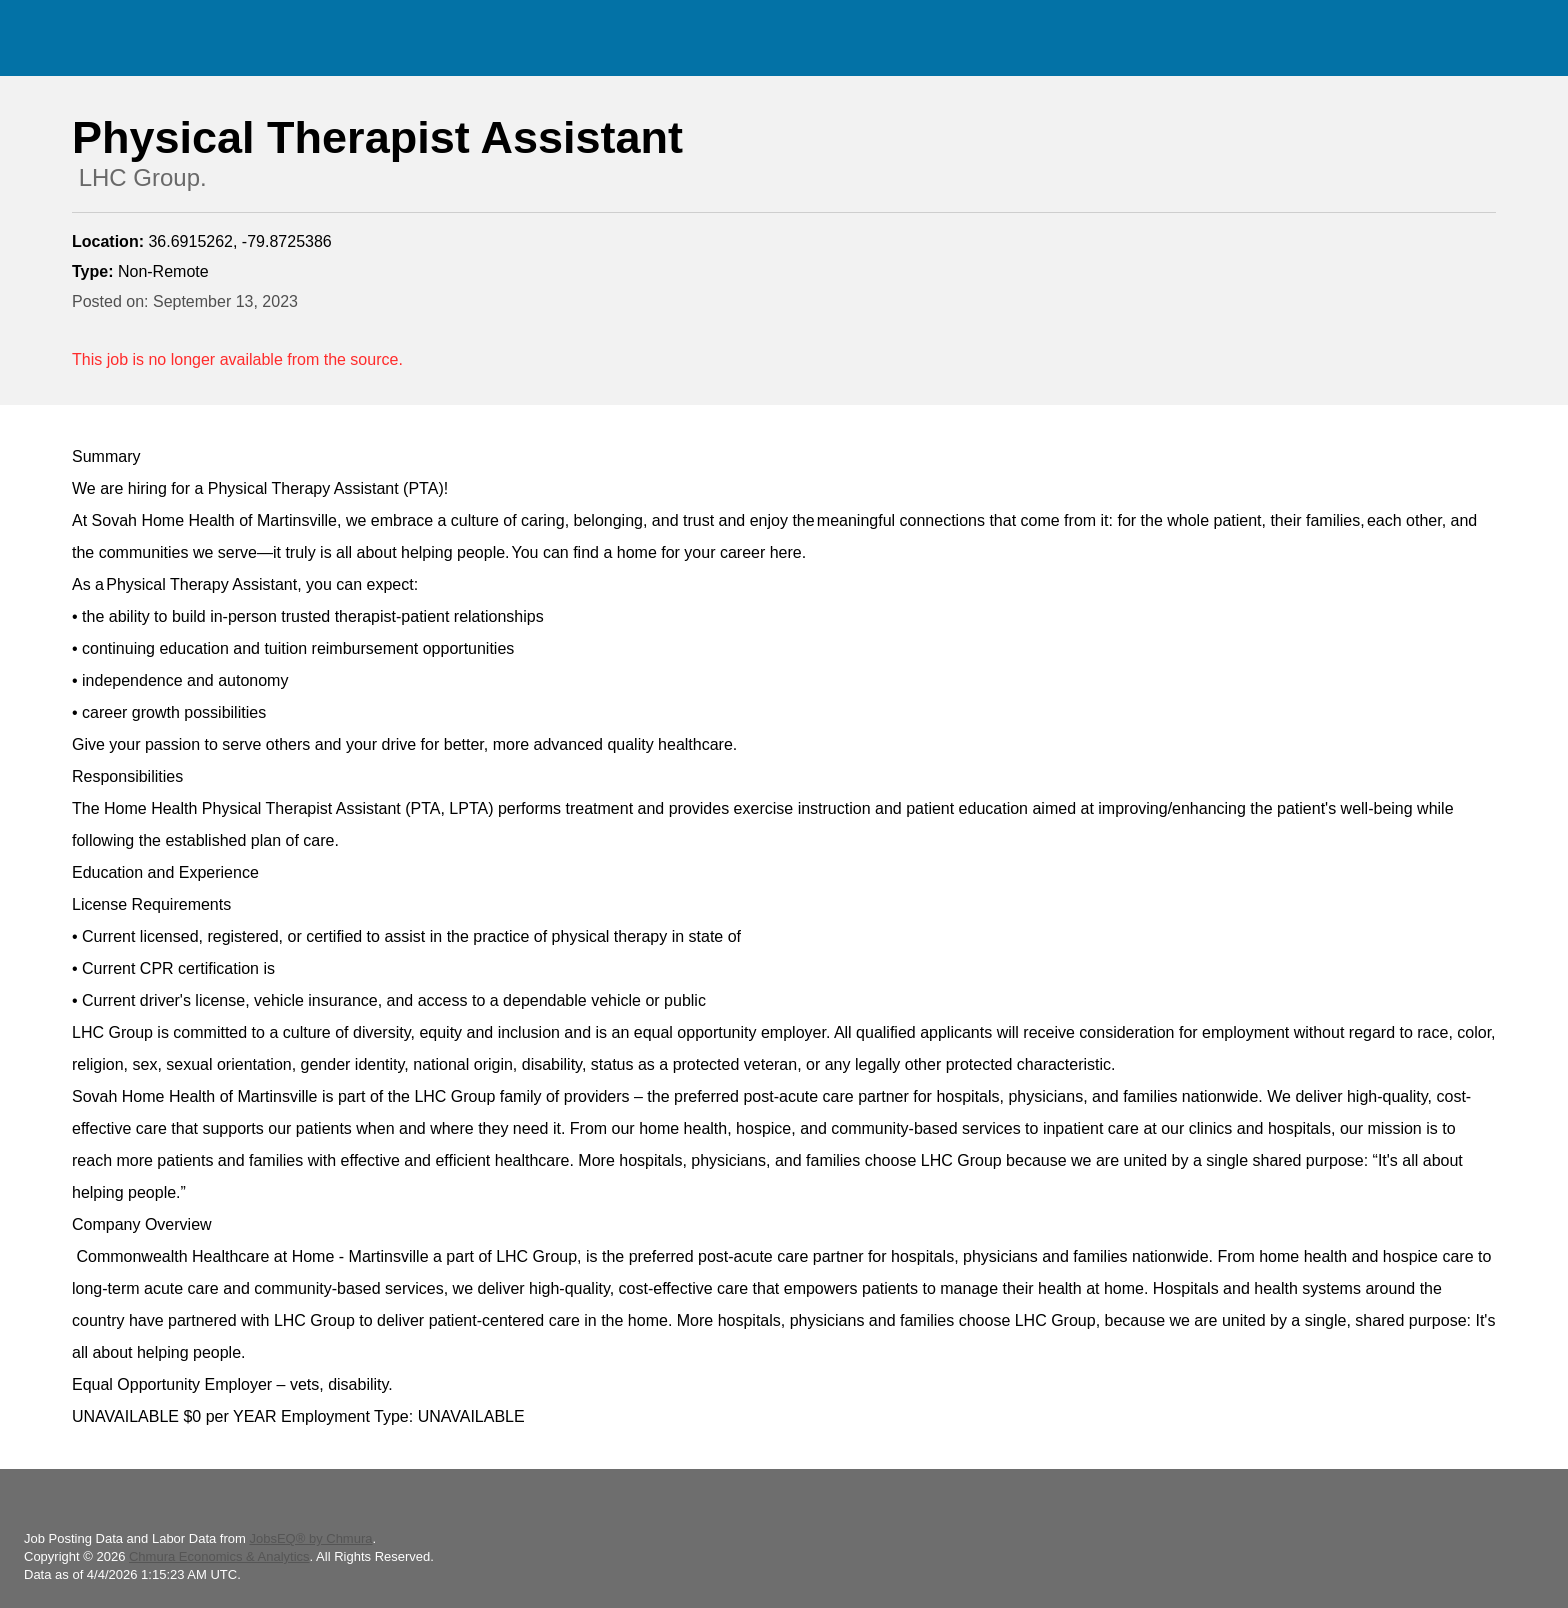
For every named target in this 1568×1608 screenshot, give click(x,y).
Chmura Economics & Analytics (219, 1556)
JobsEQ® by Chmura (310, 1538)
